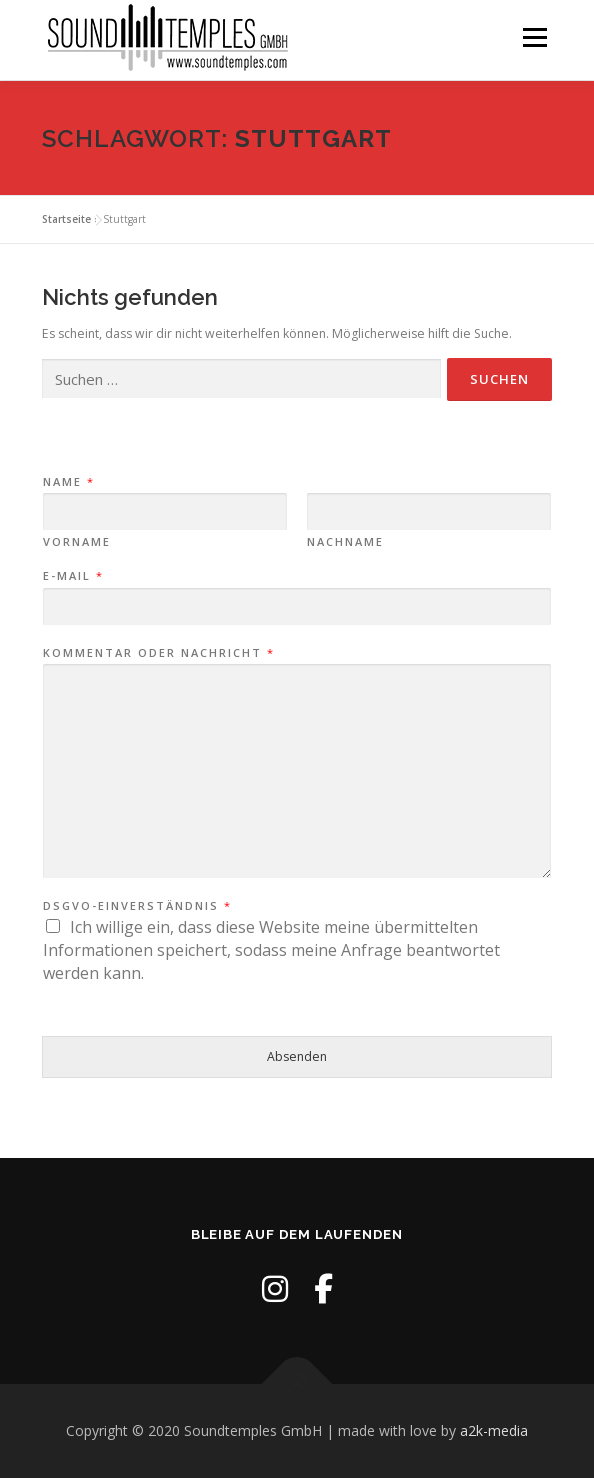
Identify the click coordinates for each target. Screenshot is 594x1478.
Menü (533, 37)
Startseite (66, 219)
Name (68, 482)
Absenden (297, 1056)
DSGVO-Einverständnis (136, 906)
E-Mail (72, 576)
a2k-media (494, 1430)
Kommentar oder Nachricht (158, 653)
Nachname (345, 542)
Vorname (77, 542)
